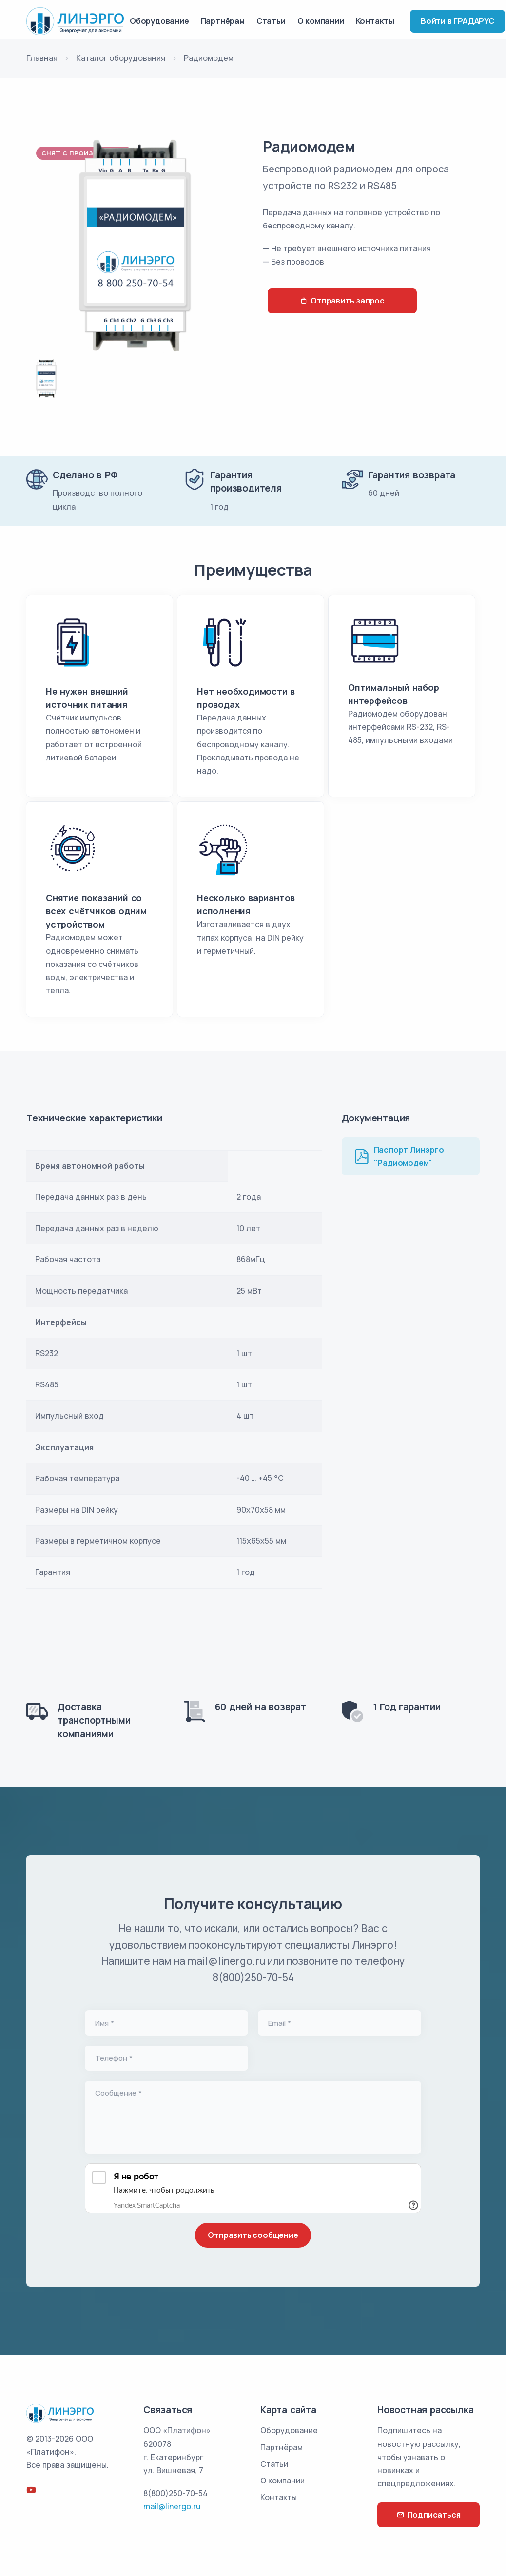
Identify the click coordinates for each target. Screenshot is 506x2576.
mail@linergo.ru (172, 2506)
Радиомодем (309, 146)
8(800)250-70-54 (175, 2493)
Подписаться (429, 2514)
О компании (320, 21)
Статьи (271, 21)
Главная (42, 58)
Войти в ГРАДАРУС (457, 21)
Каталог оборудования (120, 58)
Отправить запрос (342, 300)
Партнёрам (223, 21)
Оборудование (159, 21)
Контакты (375, 21)
